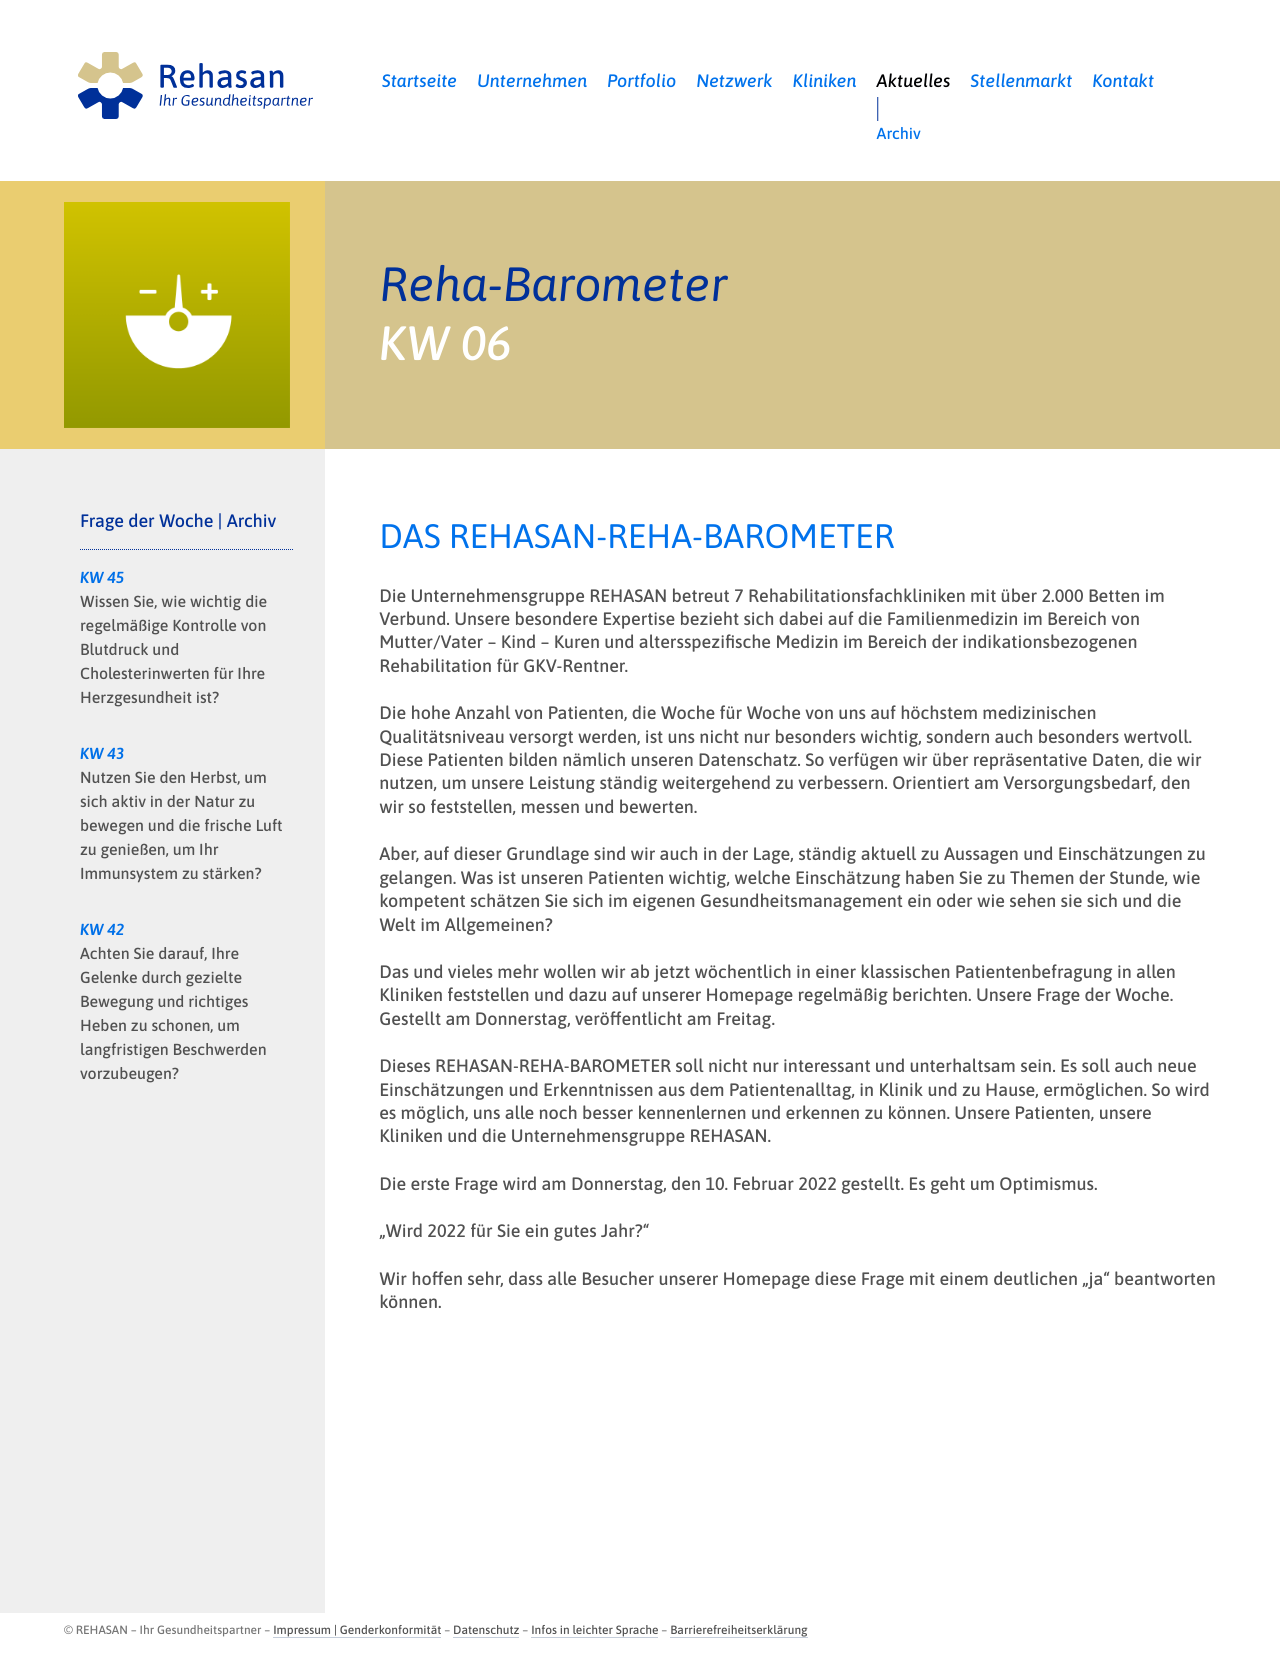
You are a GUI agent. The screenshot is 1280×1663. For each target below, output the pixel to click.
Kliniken (825, 80)
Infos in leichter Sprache (594, 1630)
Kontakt (1123, 80)
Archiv (899, 134)
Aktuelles (914, 80)
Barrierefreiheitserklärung (738, 1630)
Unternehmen (532, 80)
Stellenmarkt (1021, 80)
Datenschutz (486, 1630)
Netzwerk (734, 80)
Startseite (419, 80)
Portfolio (641, 80)
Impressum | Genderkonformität (357, 1630)
